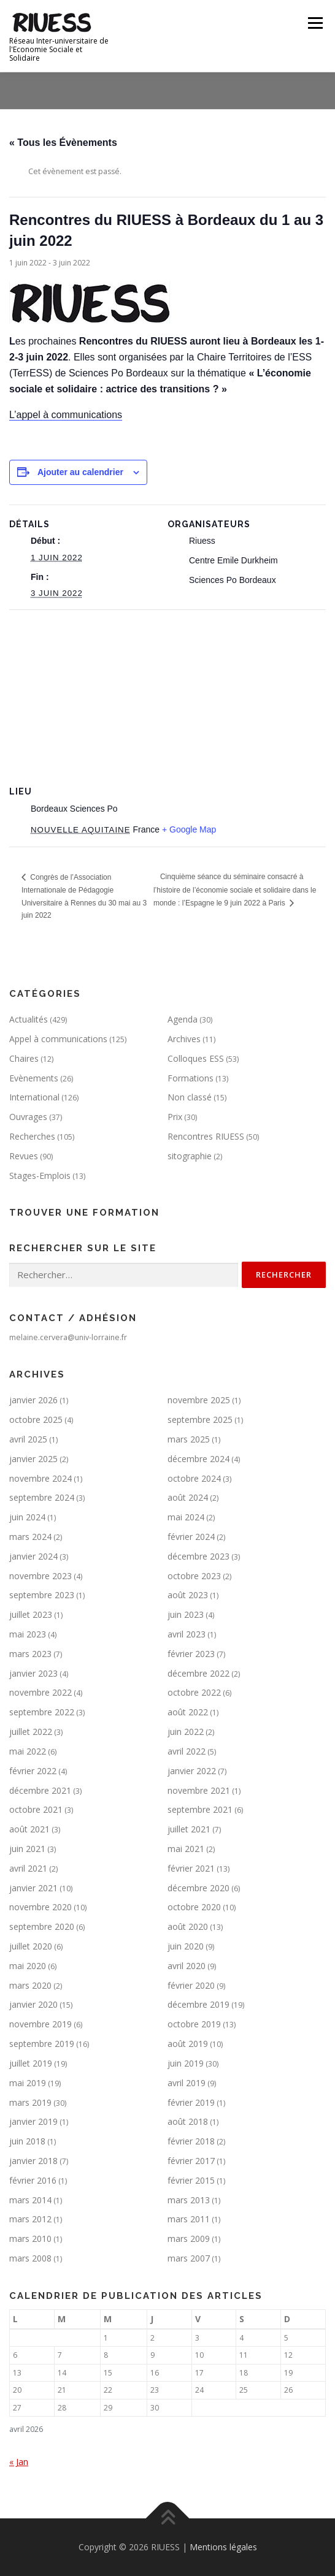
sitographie (190, 1156)
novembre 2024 (40, 1478)
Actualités (28, 1019)
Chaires (24, 1058)
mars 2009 (189, 2238)
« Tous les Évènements (63, 142)
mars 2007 (189, 2258)
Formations (191, 1078)
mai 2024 (186, 1517)
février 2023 (191, 1654)
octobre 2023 (194, 1576)
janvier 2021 (33, 1888)
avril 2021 (28, 1868)
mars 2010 (30, 2238)
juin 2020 (186, 1946)
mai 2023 (27, 1634)
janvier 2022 (192, 1771)
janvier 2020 (33, 2004)
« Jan (18, 2461)
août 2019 (188, 2043)
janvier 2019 (33, 2121)
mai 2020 (27, 1966)
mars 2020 (30, 1985)
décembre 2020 (198, 1888)
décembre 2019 (198, 2004)
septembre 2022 (41, 1712)
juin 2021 (27, 1848)
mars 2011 (189, 2219)
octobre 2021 (36, 1809)
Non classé (190, 1097)
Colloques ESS (196, 1058)
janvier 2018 (33, 2160)
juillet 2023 (30, 1614)
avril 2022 (187, 1751)
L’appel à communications (65, 415)
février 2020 (191, 1985)
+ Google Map (189, 829)
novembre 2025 (199, 1400)
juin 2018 (27, 2141)
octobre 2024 (194, 1478)
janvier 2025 (33, 1459)
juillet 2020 (30, 1946)
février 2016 (32, 2180)
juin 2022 (186, 1731)
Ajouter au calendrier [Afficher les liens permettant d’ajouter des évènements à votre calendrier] (80, 472)
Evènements (33, 1078)
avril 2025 (28, 1439)
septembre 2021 (200, 1809)
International (34, 1097)
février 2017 (191, 2160)
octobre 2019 (194, 2024)
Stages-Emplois (40, 1175)
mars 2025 (189, 1439)
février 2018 (191, 2141)
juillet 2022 (30, 1731)
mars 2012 (30, 2219)
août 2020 (188, 1926)
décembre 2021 (40, 1790)
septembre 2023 (41, 1595)
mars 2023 (30, 1654)
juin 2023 (186, 1614)
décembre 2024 (198, 1459)
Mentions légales (223, 2547)
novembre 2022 (40, 1692)
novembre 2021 (199, 1790)
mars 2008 (30, 2258)
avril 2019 (187, 2083)
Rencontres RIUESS (206, 1136)
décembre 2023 (198, 1556)
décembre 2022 (198, 1673)
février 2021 (191, 1868)
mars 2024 (30, 1536)
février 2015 (191, 2180)
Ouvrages (28, 1116)
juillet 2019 (30, 2063)
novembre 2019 (40, 2024)
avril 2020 (187, 1966)
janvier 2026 (33, 1400)
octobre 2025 (36, 1419)
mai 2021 (186, 1848)
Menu (314, 23)
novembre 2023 (40, 1576)
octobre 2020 (194, 1907)
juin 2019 (186, 2063)
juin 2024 (27, 1517)
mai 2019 (27, 2083)
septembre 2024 (41, 1497)
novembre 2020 (40, 1907)
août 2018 (188, 2121)
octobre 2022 (194, 1692)
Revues (23, 1156)
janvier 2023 (33, 1673)
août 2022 (188, 1712)
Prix (175, 1116)
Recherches (32, 1136)
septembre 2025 (200, 1419)
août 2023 (188, 1595)
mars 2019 (30, 2102)
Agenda (183, 1019)
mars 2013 (189, 2200)
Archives (184, 1039)
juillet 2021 (189, 1829)
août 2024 (188, 1497)
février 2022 (32, 1771)
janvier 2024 (33, 1556)
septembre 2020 (41, 1926)
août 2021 (29, 1829)
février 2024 (191, 1536)
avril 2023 (187, 1634)
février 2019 (191, 2102)
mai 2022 (27, 1751)
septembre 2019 (41, 2043)
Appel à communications (58, 1039)
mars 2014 (30, 2200)
